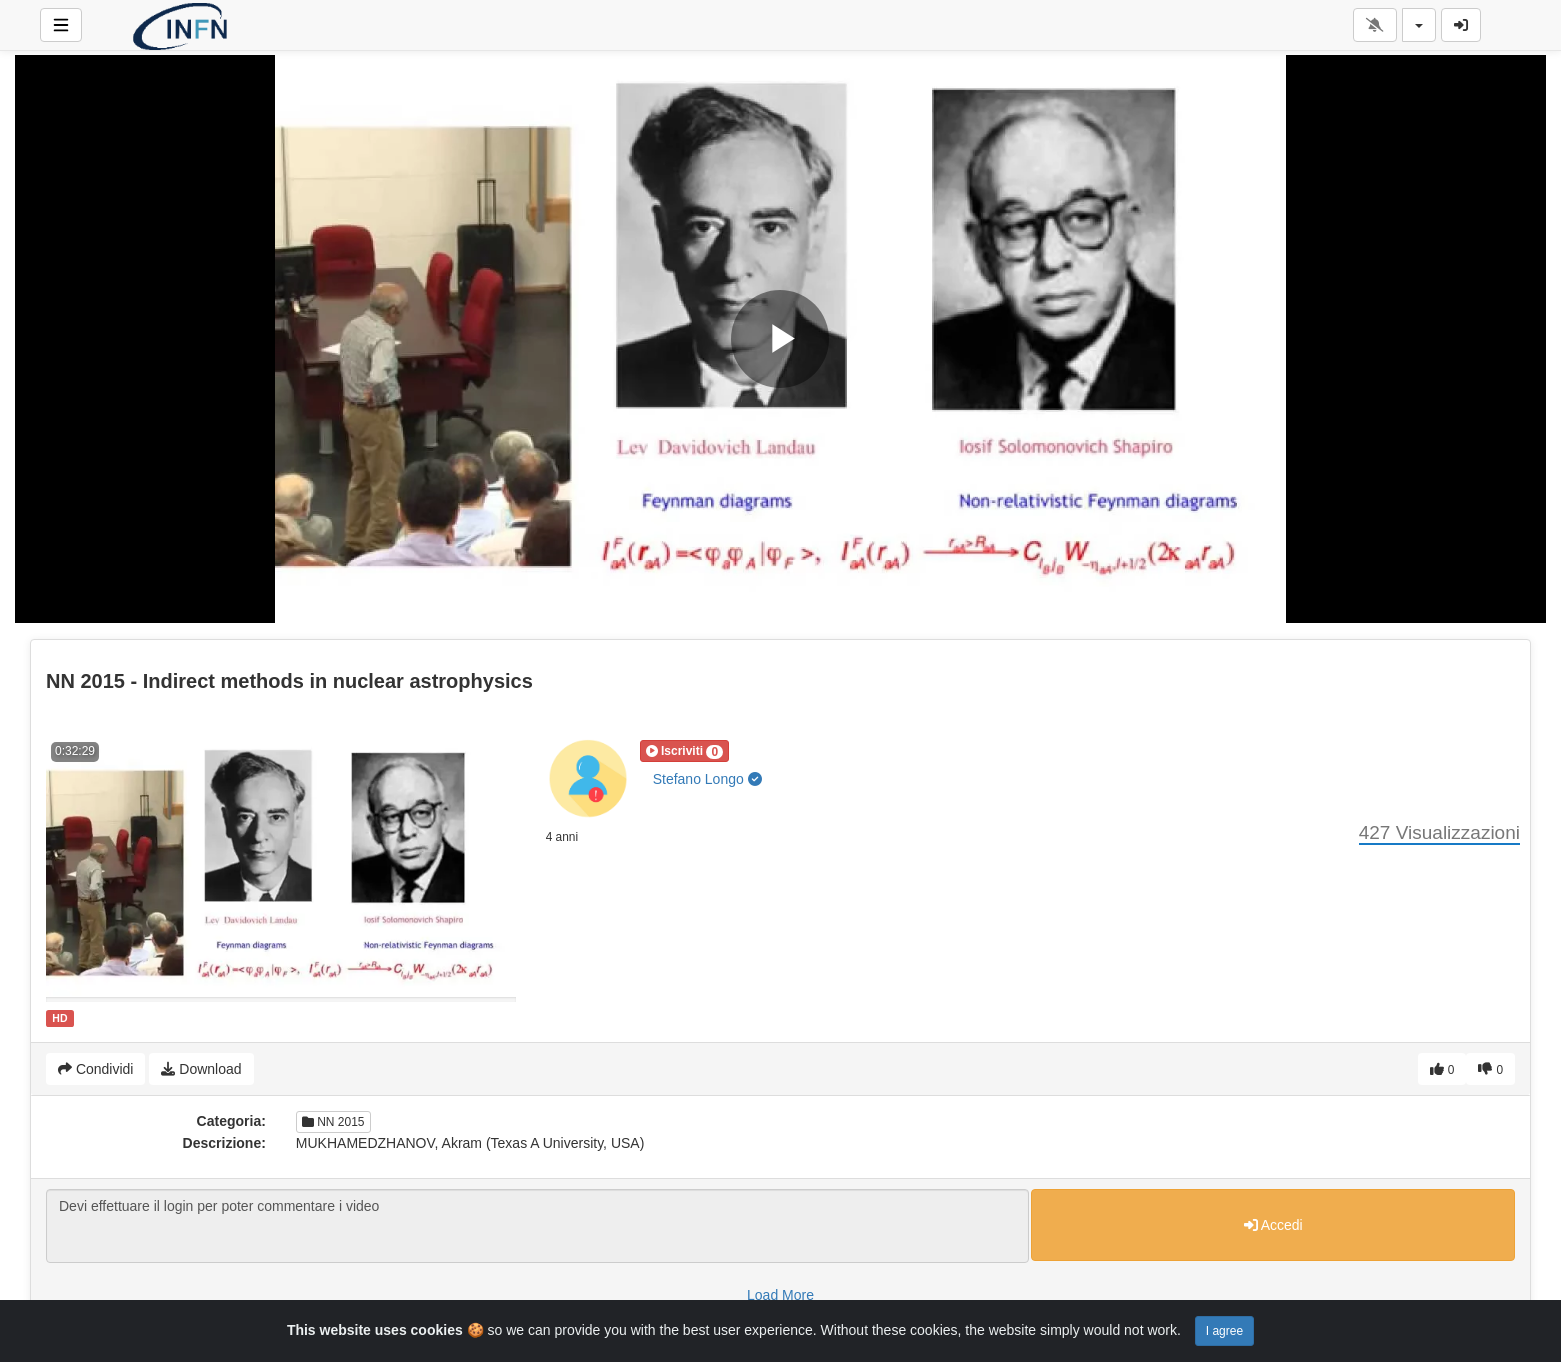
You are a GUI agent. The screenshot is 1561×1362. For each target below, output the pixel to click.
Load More (780, 1295)
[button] (684, 751)
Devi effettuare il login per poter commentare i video (537, 1226)
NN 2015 (333, 1122)
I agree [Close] (1224, 1331)
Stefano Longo (707, 779)
